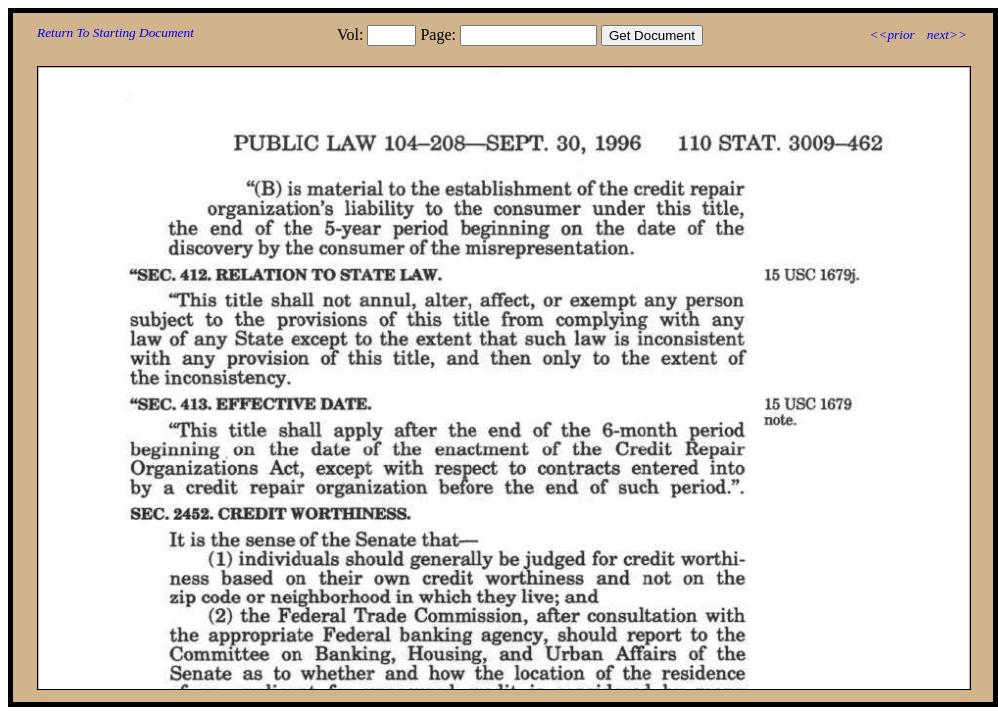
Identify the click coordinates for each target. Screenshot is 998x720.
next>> (947, 34)
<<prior (891, 34)
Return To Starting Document (115, 32)
